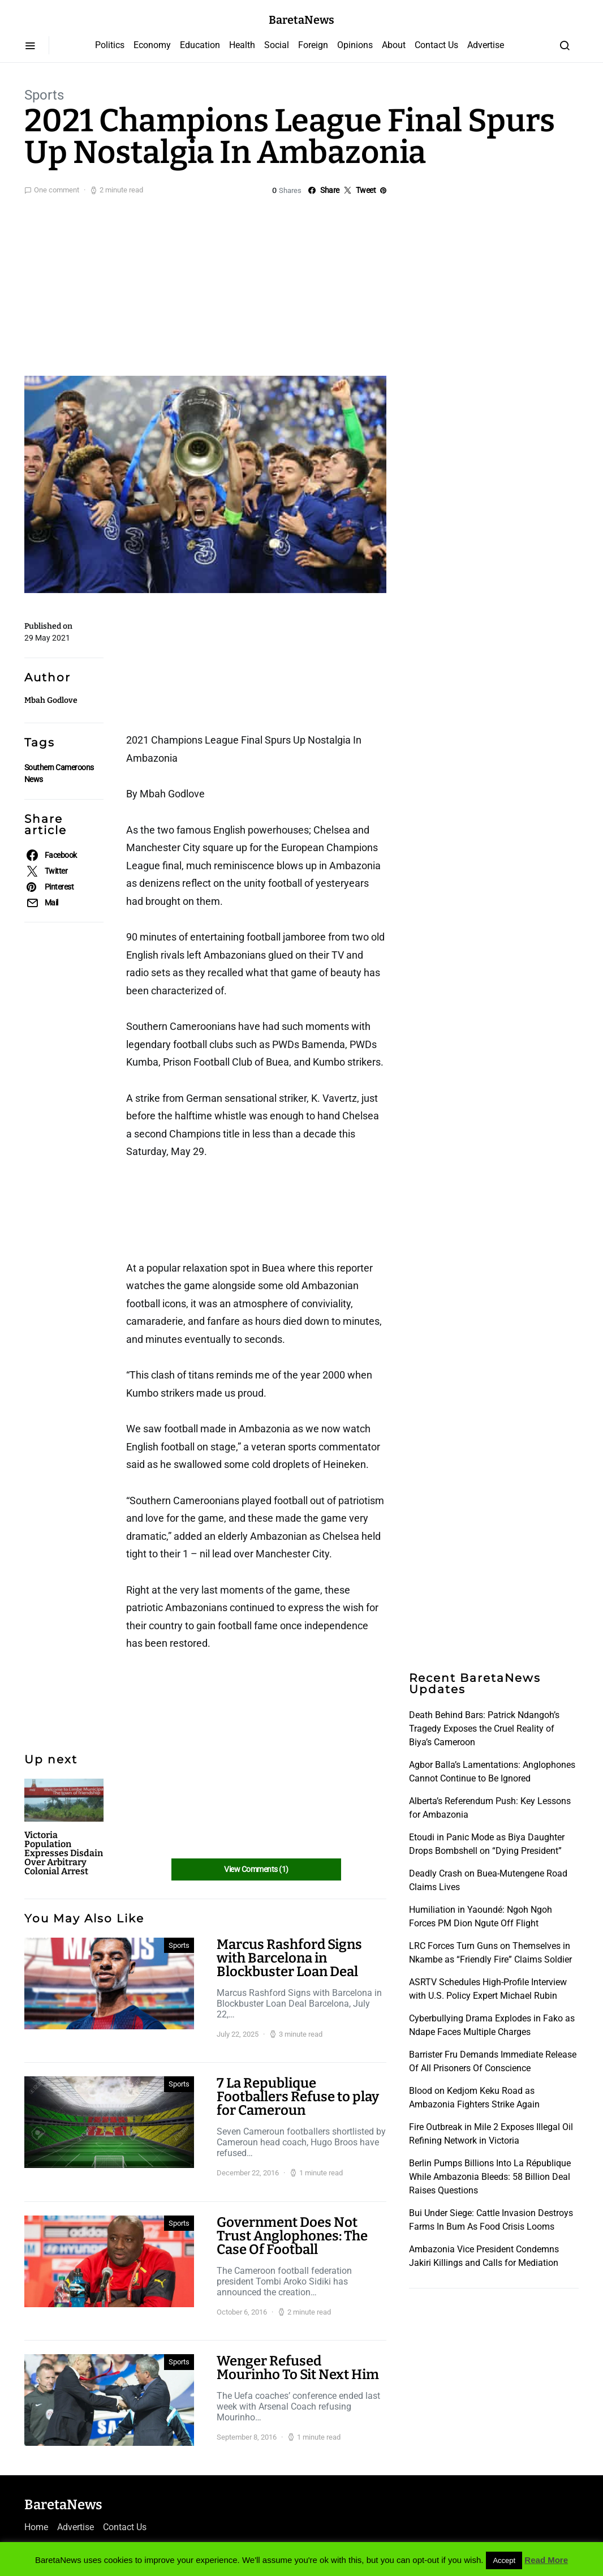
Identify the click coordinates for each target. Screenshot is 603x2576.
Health (242, 45)
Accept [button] (504, 2560)
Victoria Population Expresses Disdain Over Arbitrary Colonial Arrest (63, 1853)
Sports (44, 95)
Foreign (313, 45)
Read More (546, 2560)
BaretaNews (301, 20)
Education (200, 45)
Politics (109, 45)
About (394, 45)
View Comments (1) (256, 1869)
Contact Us (436, 45)
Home (36, 2527)
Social (276, 45)
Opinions (355, 45)
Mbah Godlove (50, 700)
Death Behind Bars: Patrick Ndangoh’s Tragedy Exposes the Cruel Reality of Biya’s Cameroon (484, 1729)
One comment (56, 190)
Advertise (485, 45)
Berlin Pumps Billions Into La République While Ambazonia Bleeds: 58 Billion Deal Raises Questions (490, 2177)
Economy (152, 45)
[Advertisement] (301, 283)
